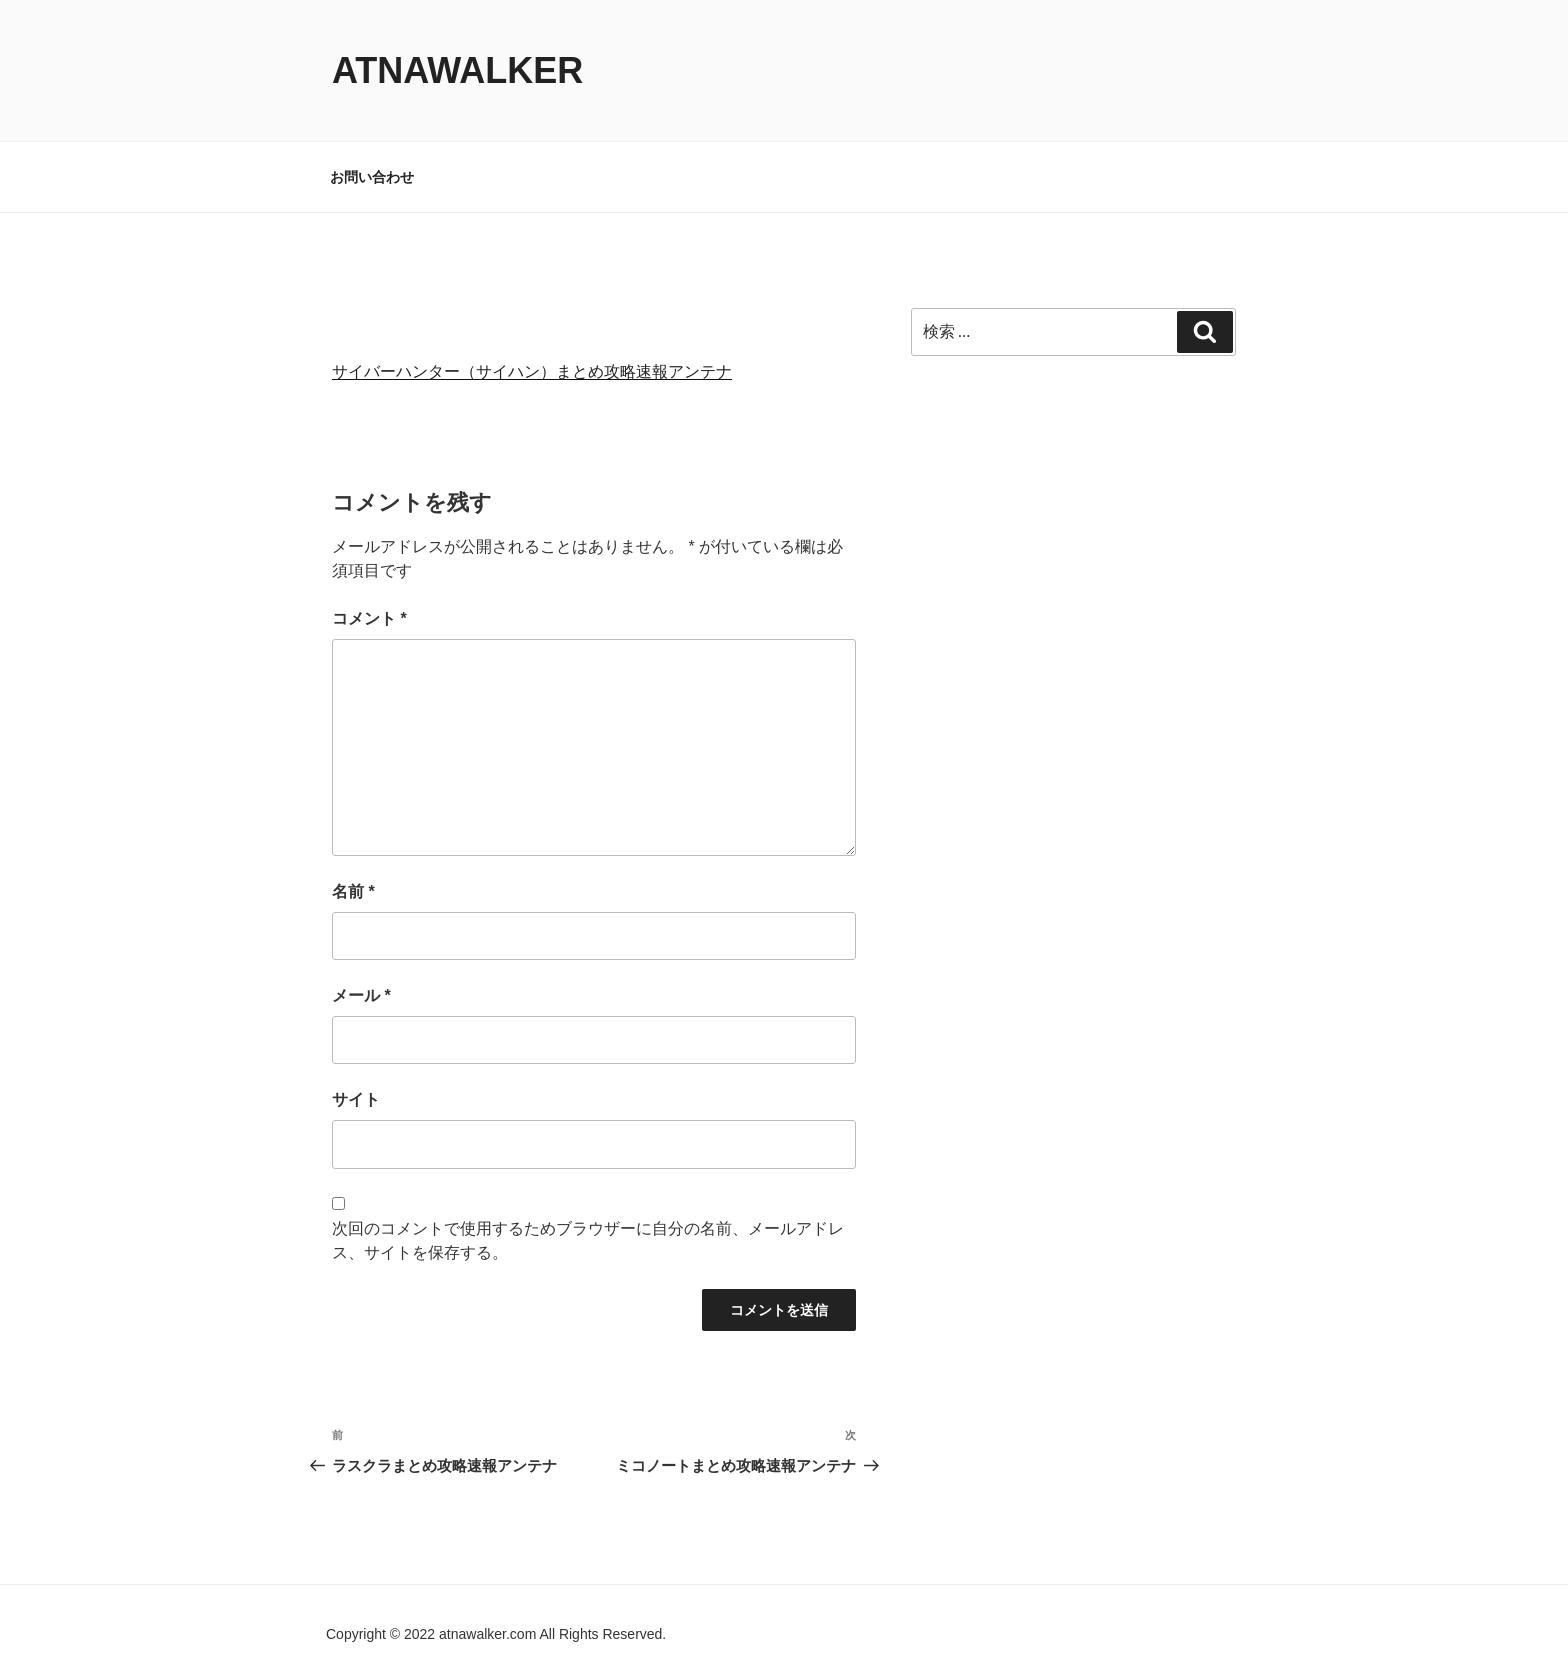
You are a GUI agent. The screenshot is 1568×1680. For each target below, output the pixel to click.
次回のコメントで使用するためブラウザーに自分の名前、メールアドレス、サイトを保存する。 (588, 1240)
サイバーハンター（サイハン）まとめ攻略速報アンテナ (532, 371)
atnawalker (457, 70)
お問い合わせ (372, 177)
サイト (356, 1099)
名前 (353, 891)
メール (361, 995)
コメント (369, 618)
